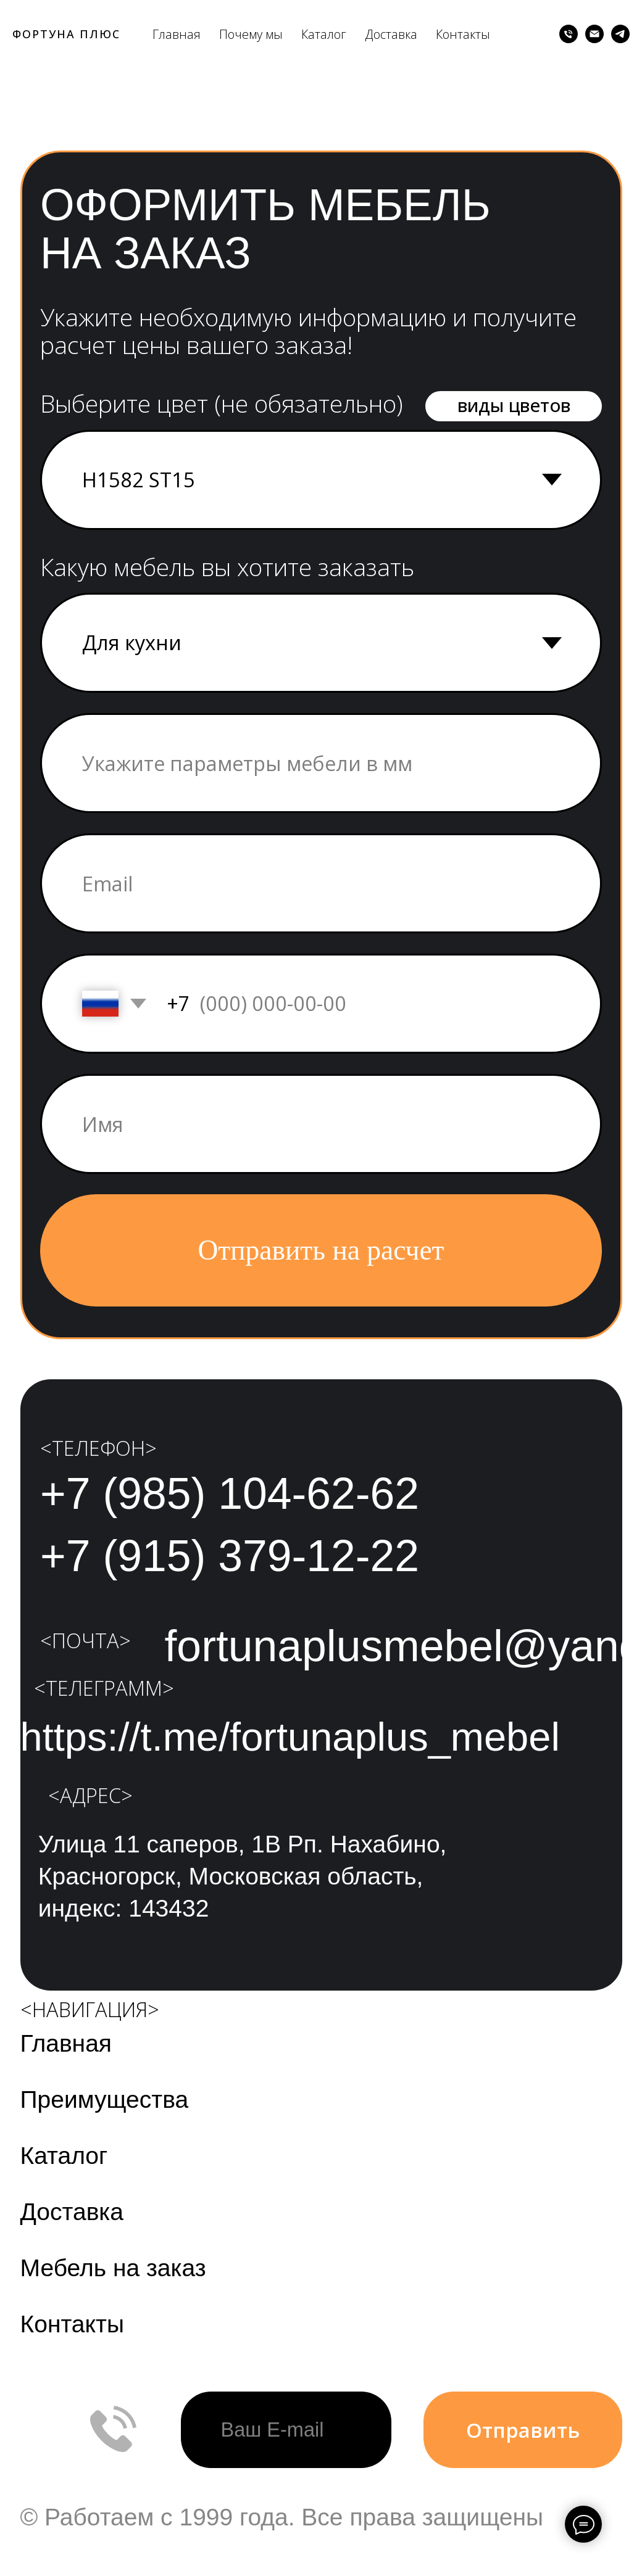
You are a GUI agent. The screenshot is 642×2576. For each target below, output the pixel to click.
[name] (321, 1124)
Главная (176, 34)
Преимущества (104, 2099)
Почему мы (251, 34)
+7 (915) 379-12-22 (229, 1555)
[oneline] (321, 763)
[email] (321, 883)
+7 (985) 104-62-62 (229, 1493)
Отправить (523, 2430)
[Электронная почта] (594, 34)
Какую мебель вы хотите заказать (227, 566)
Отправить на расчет (321, 1250)
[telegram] (620, 34)
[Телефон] (568, 34)
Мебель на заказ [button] (113, 2268)
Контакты (463, 34)
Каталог (323, 34)
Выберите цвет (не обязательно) (221, 403)
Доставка (391, 34)
